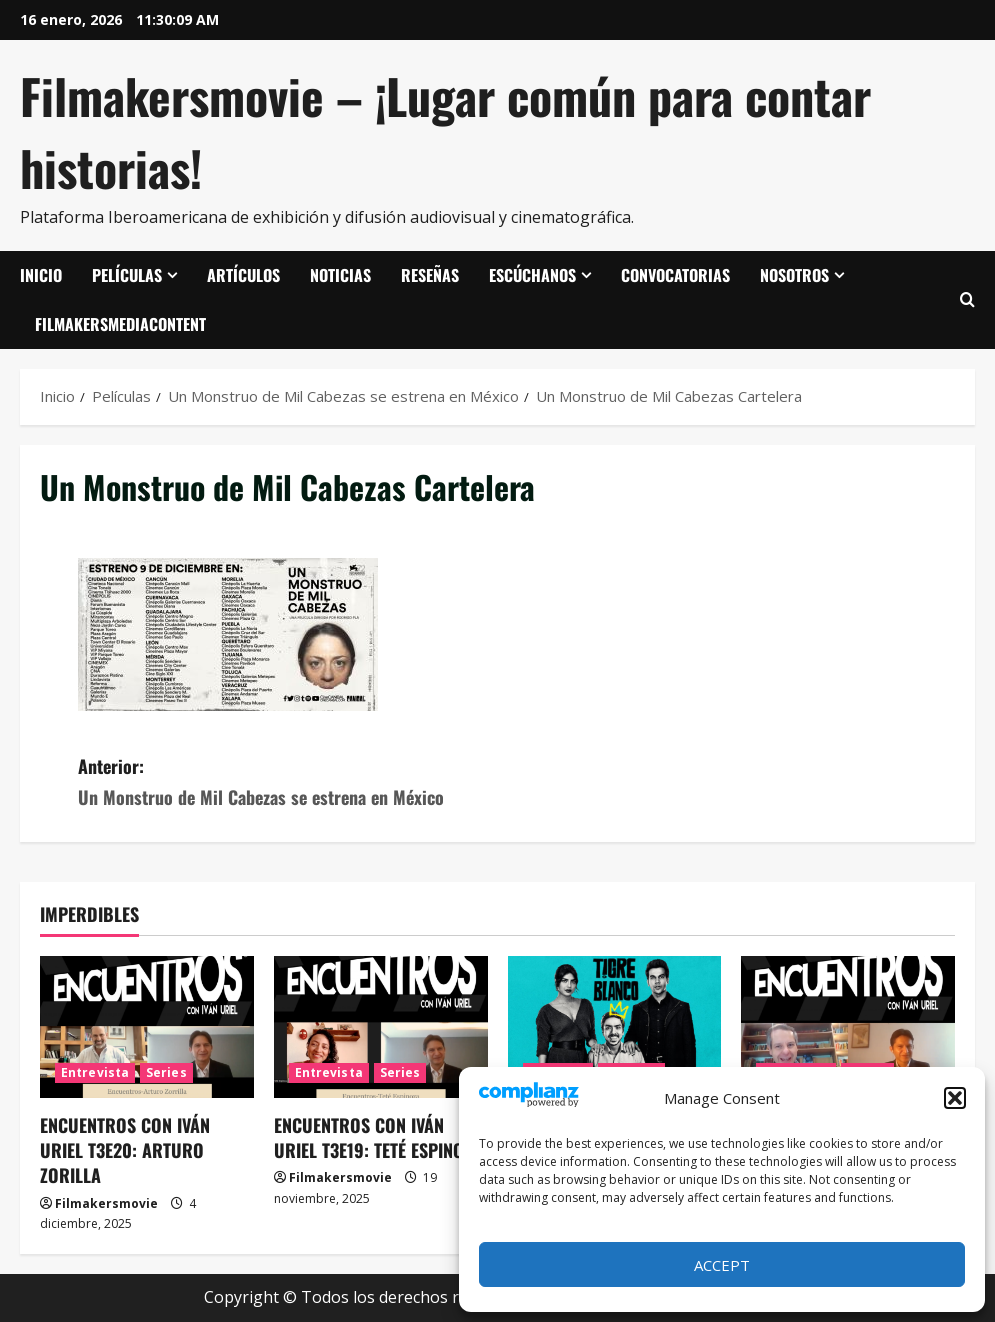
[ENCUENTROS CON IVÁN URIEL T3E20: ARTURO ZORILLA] (147, 1027)
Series (166, 1072)
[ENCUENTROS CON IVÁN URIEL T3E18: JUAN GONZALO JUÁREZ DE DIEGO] (848, 1027)
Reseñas (430, 275)
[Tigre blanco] (615, 1027)
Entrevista (95, 1072)
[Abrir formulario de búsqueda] (967, 300)
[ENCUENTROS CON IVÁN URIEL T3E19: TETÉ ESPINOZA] (381, 1027)
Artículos (243, 275)
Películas (127, 275)
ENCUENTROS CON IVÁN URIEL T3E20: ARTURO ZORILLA (125, 1150)
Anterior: (288, 782)
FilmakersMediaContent (120, 324)
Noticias (340, 275)
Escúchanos (532, 275)
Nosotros (794, 275)
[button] (955, 1098)
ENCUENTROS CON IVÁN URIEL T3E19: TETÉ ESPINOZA (378, 1137)
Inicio (41, 275)
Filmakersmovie (106, 1203)
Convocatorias (675, 275)
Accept (722, 1265)
